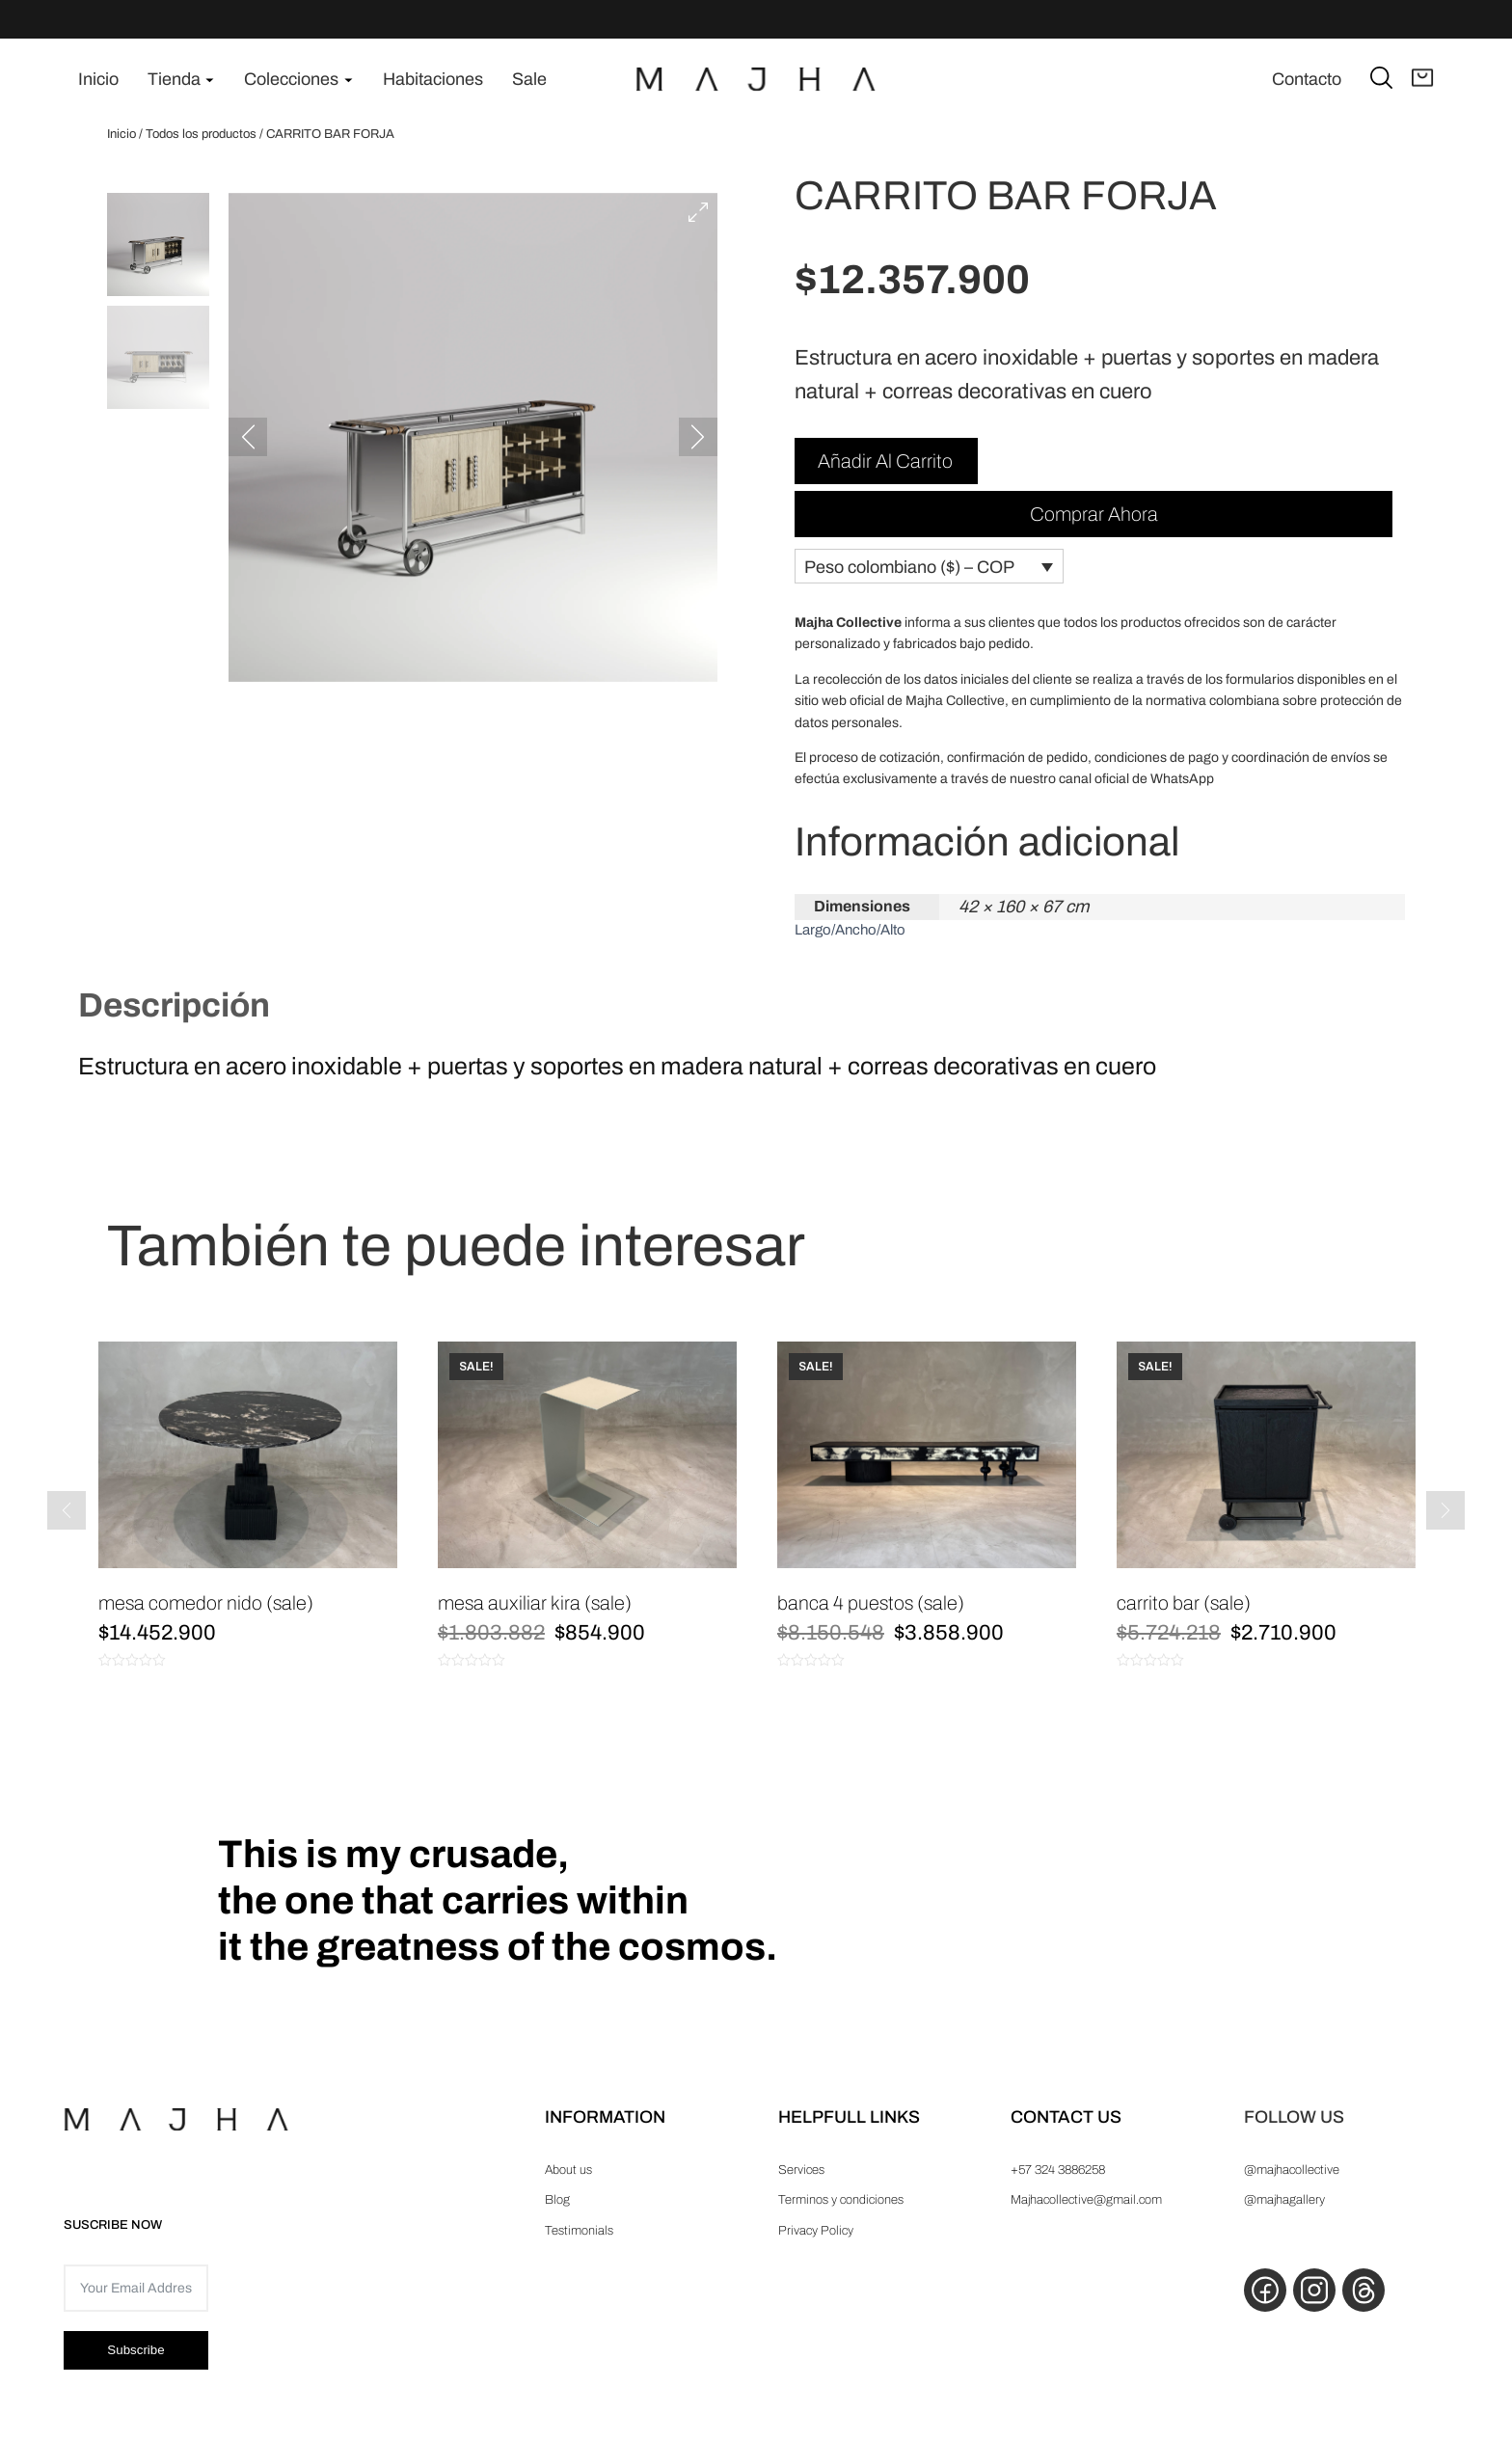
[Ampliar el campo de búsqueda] (1381, 77)
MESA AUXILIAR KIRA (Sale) (535, 1616)
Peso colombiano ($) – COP (909, 579)
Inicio (121, 134)
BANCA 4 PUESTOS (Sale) (870, 1616)
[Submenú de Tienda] (209, 79)
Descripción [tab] (174, 1018)
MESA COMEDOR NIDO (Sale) (205, 1616)
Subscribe (135, 2372)
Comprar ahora (1094, 518)
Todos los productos (201, 134)
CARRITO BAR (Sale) (1184, 1616)
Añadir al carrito (885, 464)
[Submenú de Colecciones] (348, 79)
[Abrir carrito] (1423, 79)
